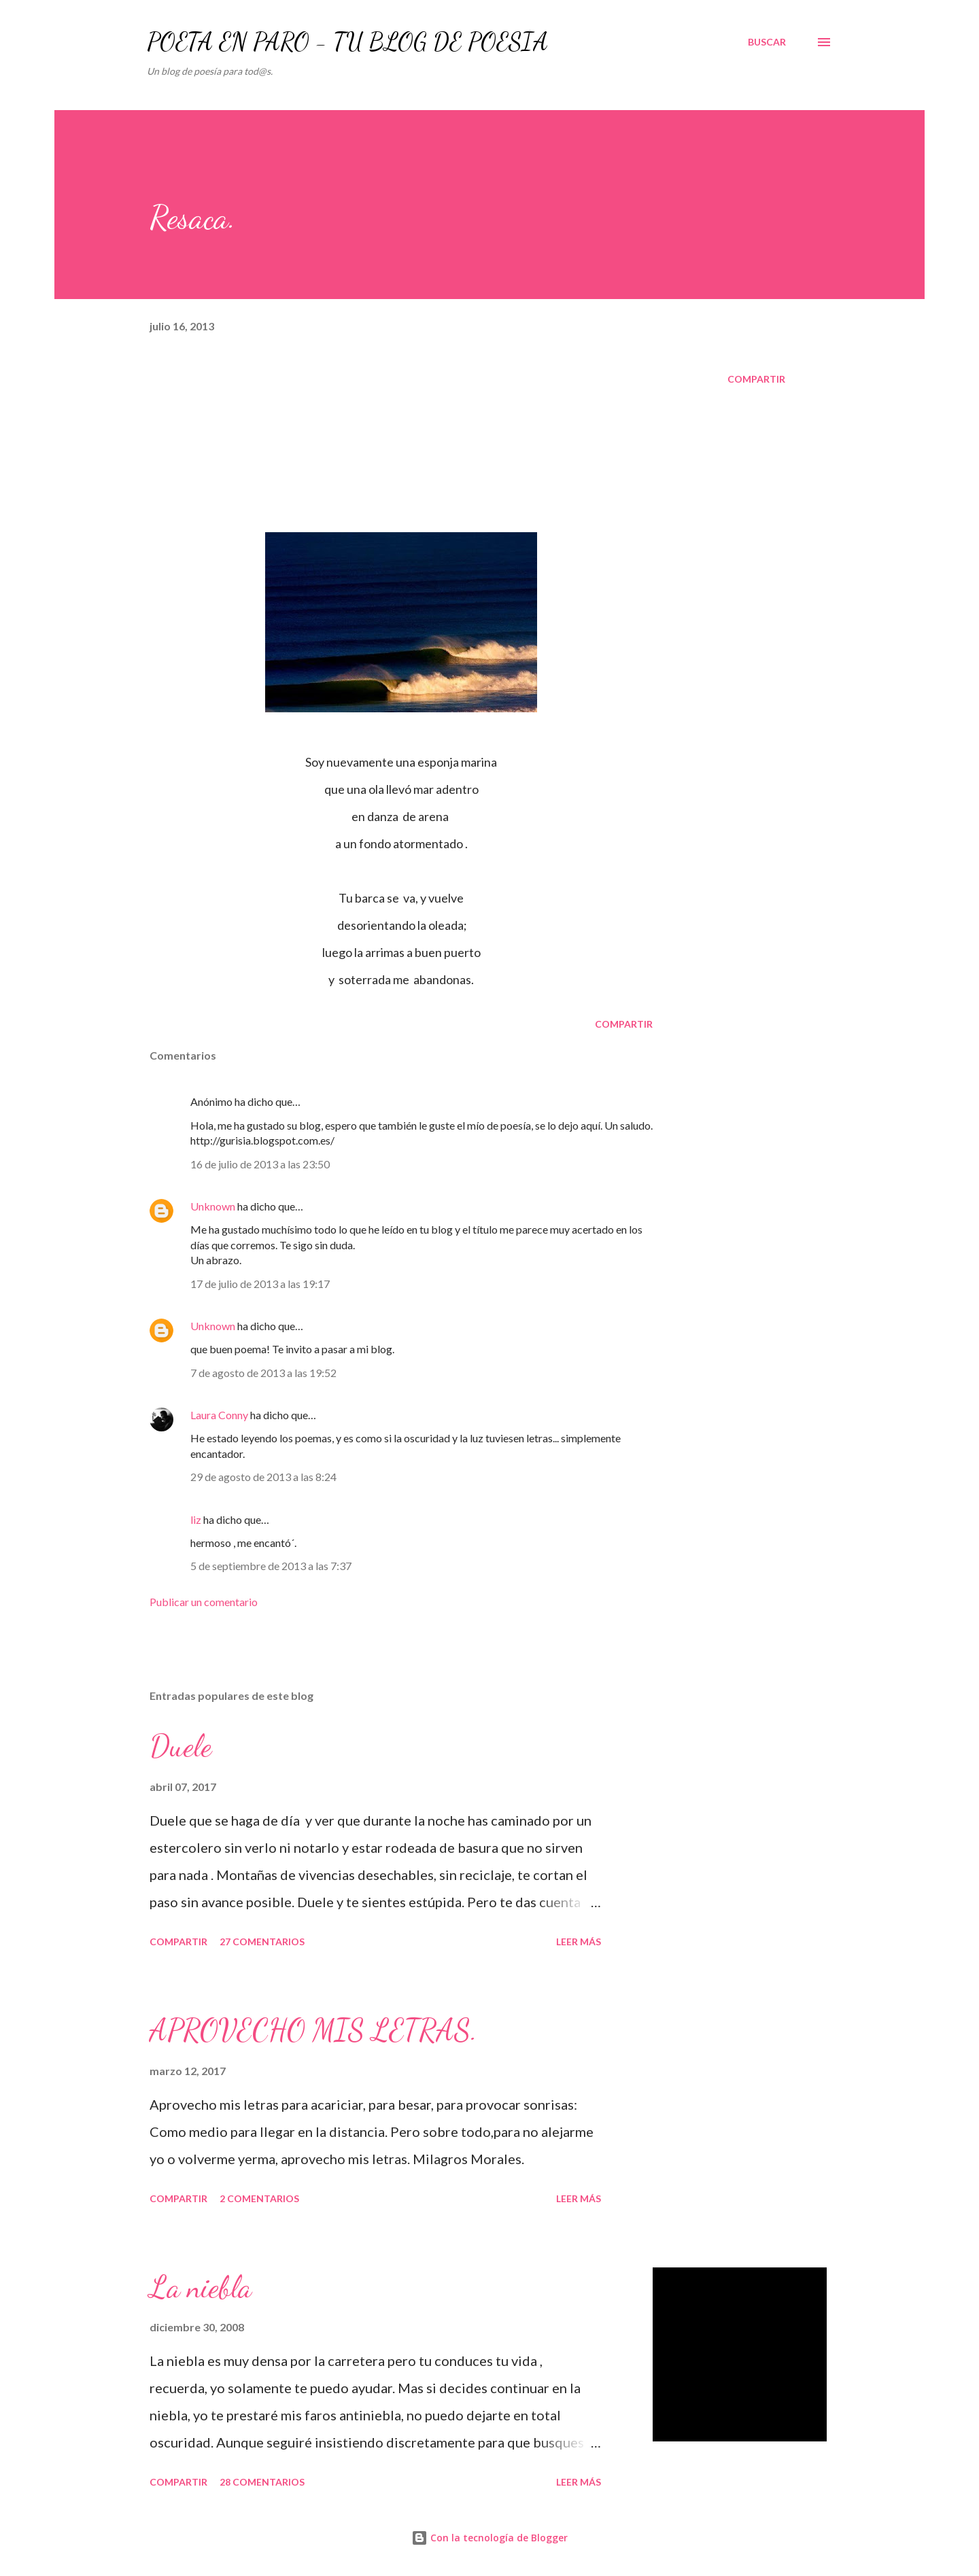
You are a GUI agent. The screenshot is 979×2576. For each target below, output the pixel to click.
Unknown (212, 1206)
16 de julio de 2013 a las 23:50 (260, 1164)
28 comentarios (262, 2482)
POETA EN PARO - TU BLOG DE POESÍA (347, 41)
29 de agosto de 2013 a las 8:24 (263, 1476)
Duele (180, 1746)
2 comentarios (259, 2198)
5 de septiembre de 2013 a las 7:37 (270, 1565)
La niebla (201, 2287)
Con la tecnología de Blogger (489, 2537)
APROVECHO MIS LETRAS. (313, 2030)
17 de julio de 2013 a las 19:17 (260, 1283)
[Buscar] (767, 42)
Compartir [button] (756, 379)
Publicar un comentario (204, 1601)
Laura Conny (220, 1414)
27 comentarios (262, 1941)
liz (195, 1519)
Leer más (578, 1941)
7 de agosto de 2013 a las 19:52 (263, 1372)
